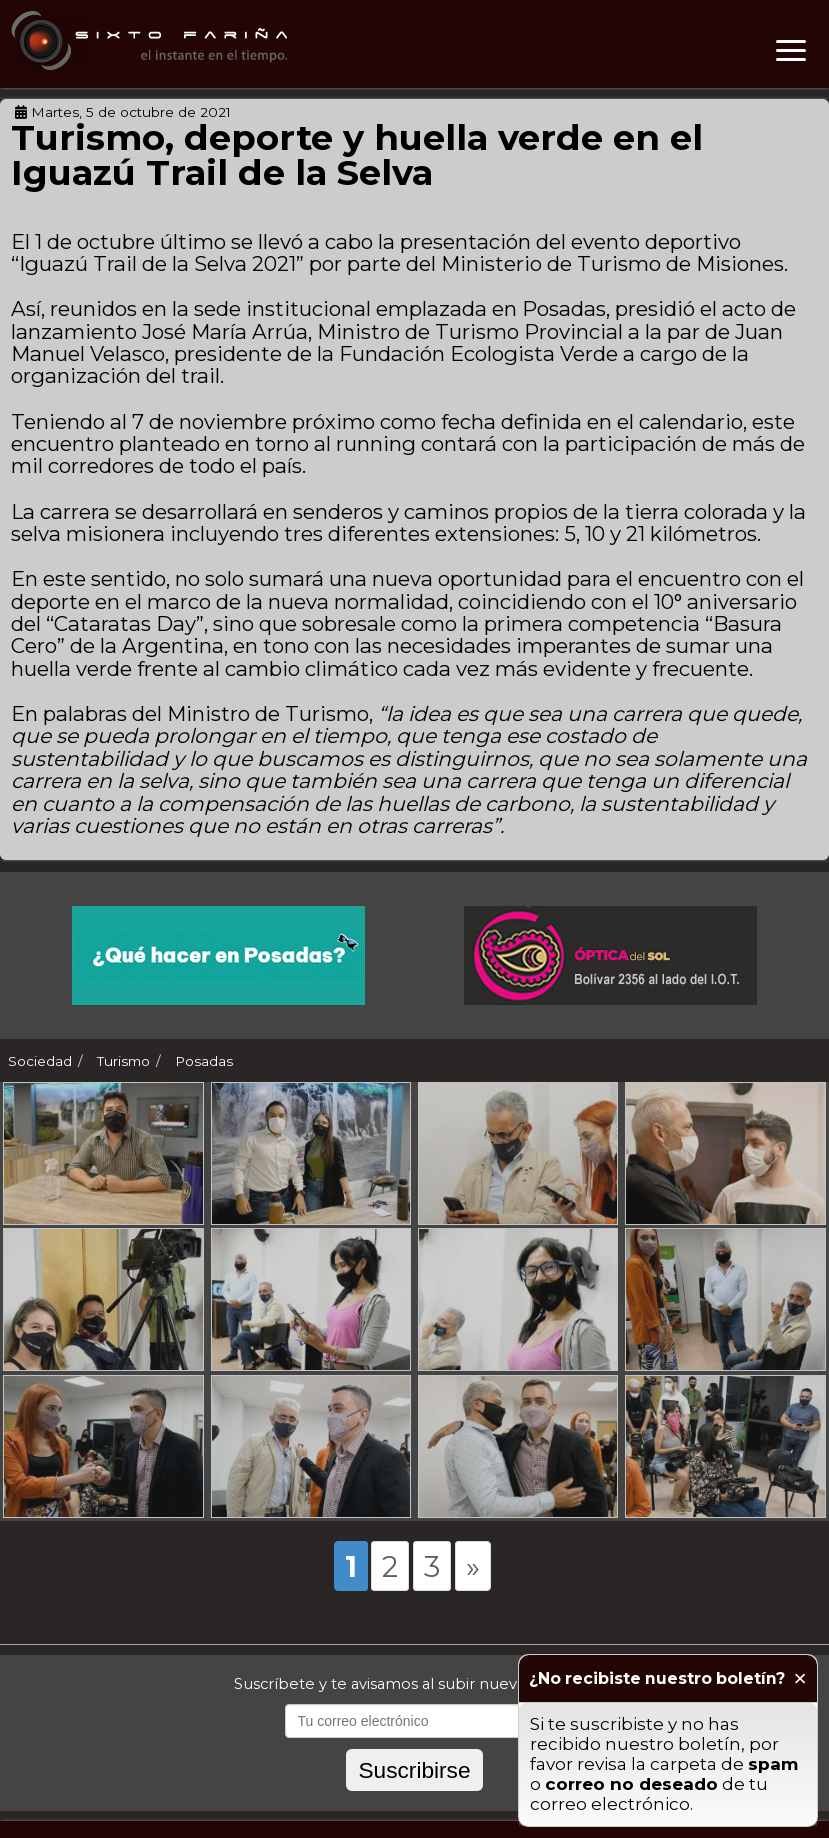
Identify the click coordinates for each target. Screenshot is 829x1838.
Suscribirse (414, 1770)
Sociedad (40, 1061)
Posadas (204, 1061)
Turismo (123, 1061)
